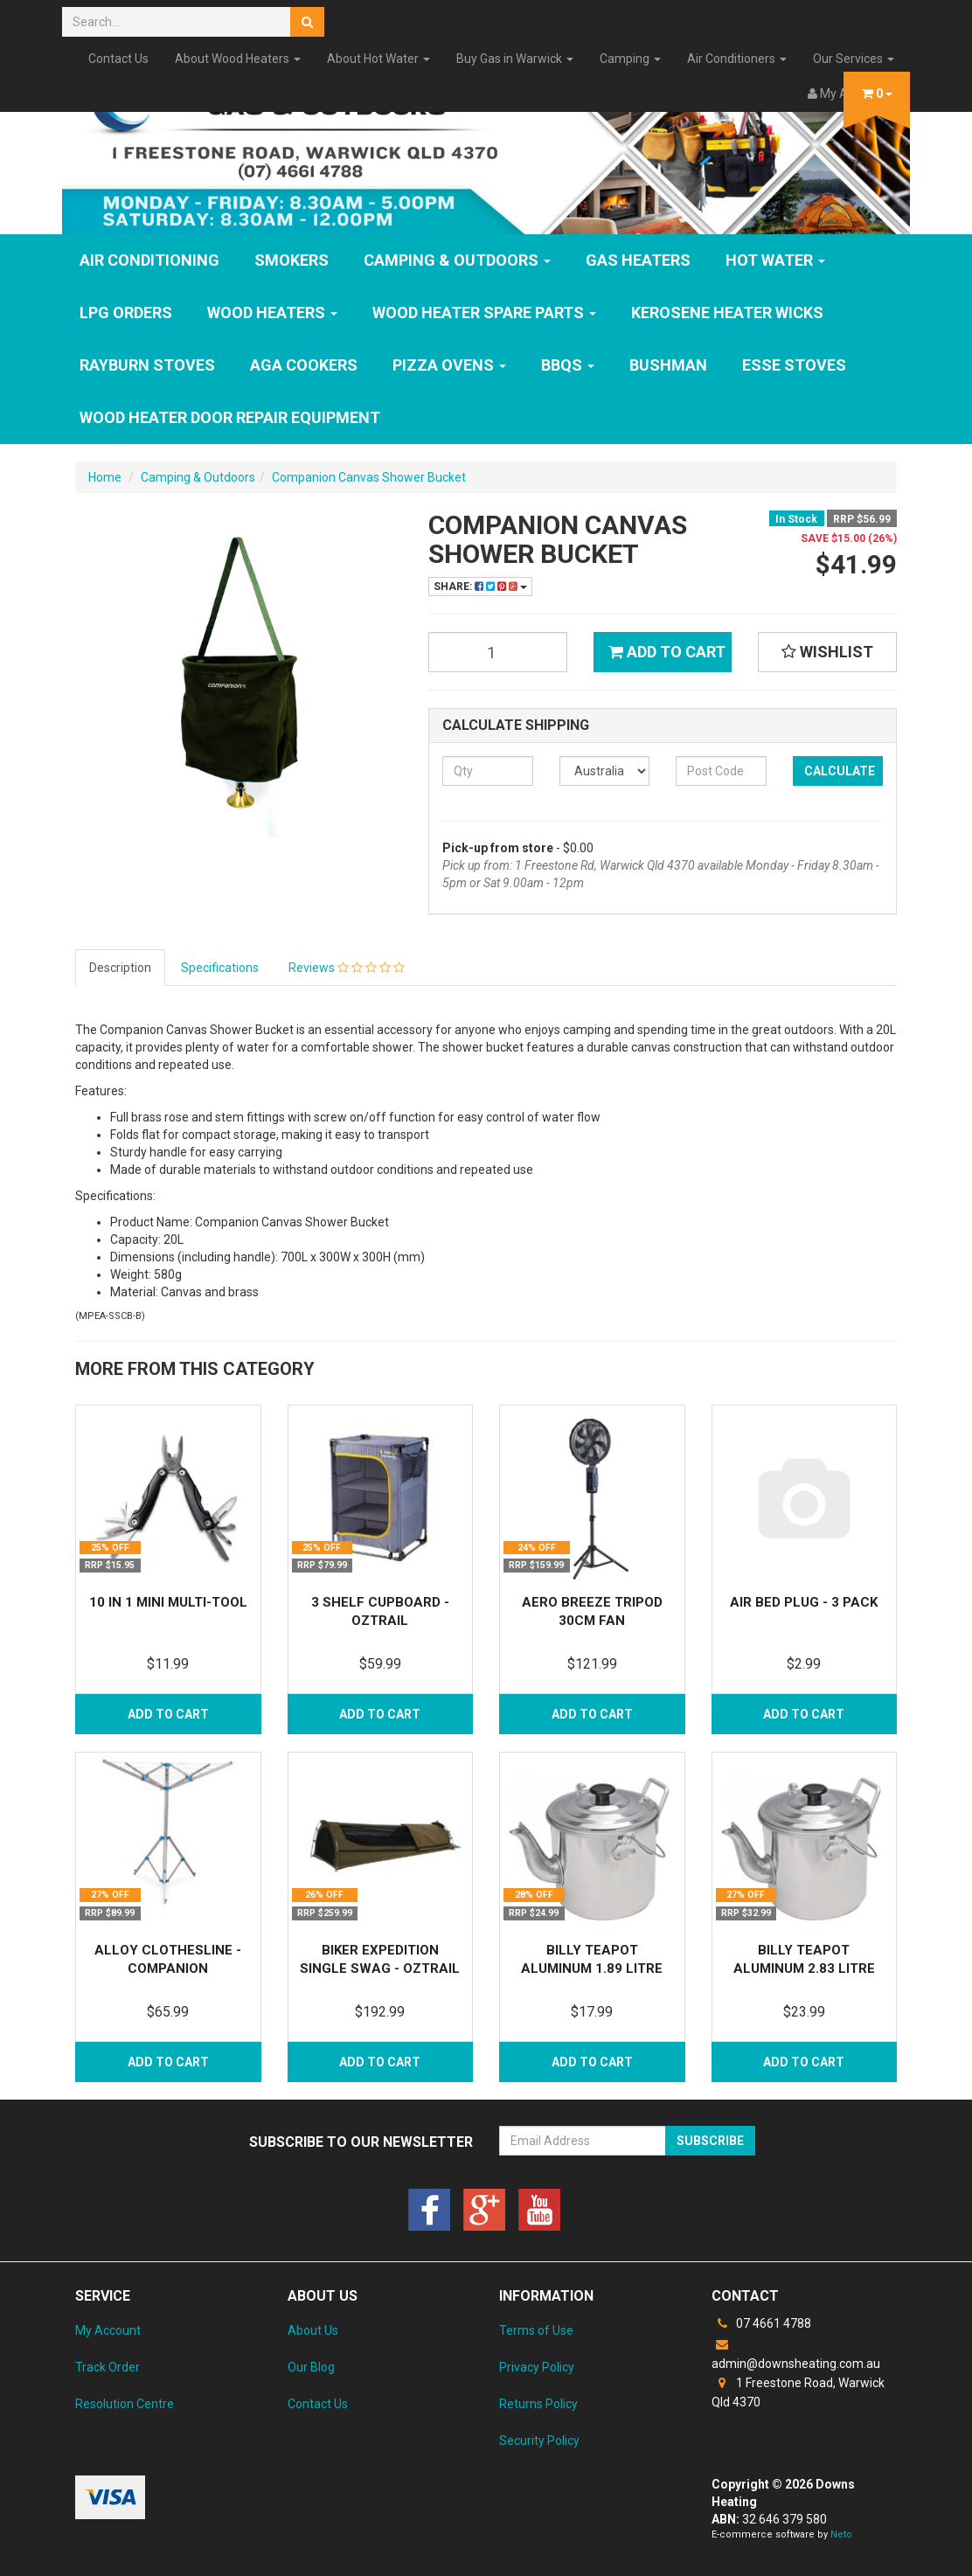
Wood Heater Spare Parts (484, 312)
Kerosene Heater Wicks (727, 312)
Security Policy (539, 2441)
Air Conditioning (149, 260)
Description (120, 968)
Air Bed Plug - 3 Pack (804, 1602)
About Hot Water (378, 59)
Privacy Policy (536, 2367)
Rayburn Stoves (147, 365)
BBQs (567, 365)
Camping (630, 59)
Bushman (668, 365)
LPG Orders (126, 312)
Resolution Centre (124, 2404)
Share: (480, 586)
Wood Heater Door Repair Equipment (230, 417)
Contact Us (118, 59)
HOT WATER (775, 260)
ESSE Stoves (794, 365)
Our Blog (311, 2367)
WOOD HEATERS (272, 312)
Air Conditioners (737, 59)
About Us (313, 2330)
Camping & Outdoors (457, 260)
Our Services (853, 59)
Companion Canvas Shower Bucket (369, 477)
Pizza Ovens (449, 365)
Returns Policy (538, 2404)
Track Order (107, 2367)
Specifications (220, 968)
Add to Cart (667, 651)
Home (105, 477)
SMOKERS (291, 260)
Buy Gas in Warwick (514, 59)
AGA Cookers (304, 365)
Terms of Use (536, 2330)
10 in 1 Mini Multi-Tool (168, 1602)
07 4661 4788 (761, 2323)
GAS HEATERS (638, 260)
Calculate (839, 771)
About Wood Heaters (238, 59)
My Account (108, 2330)
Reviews (346, 968)
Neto (841, 2534)
